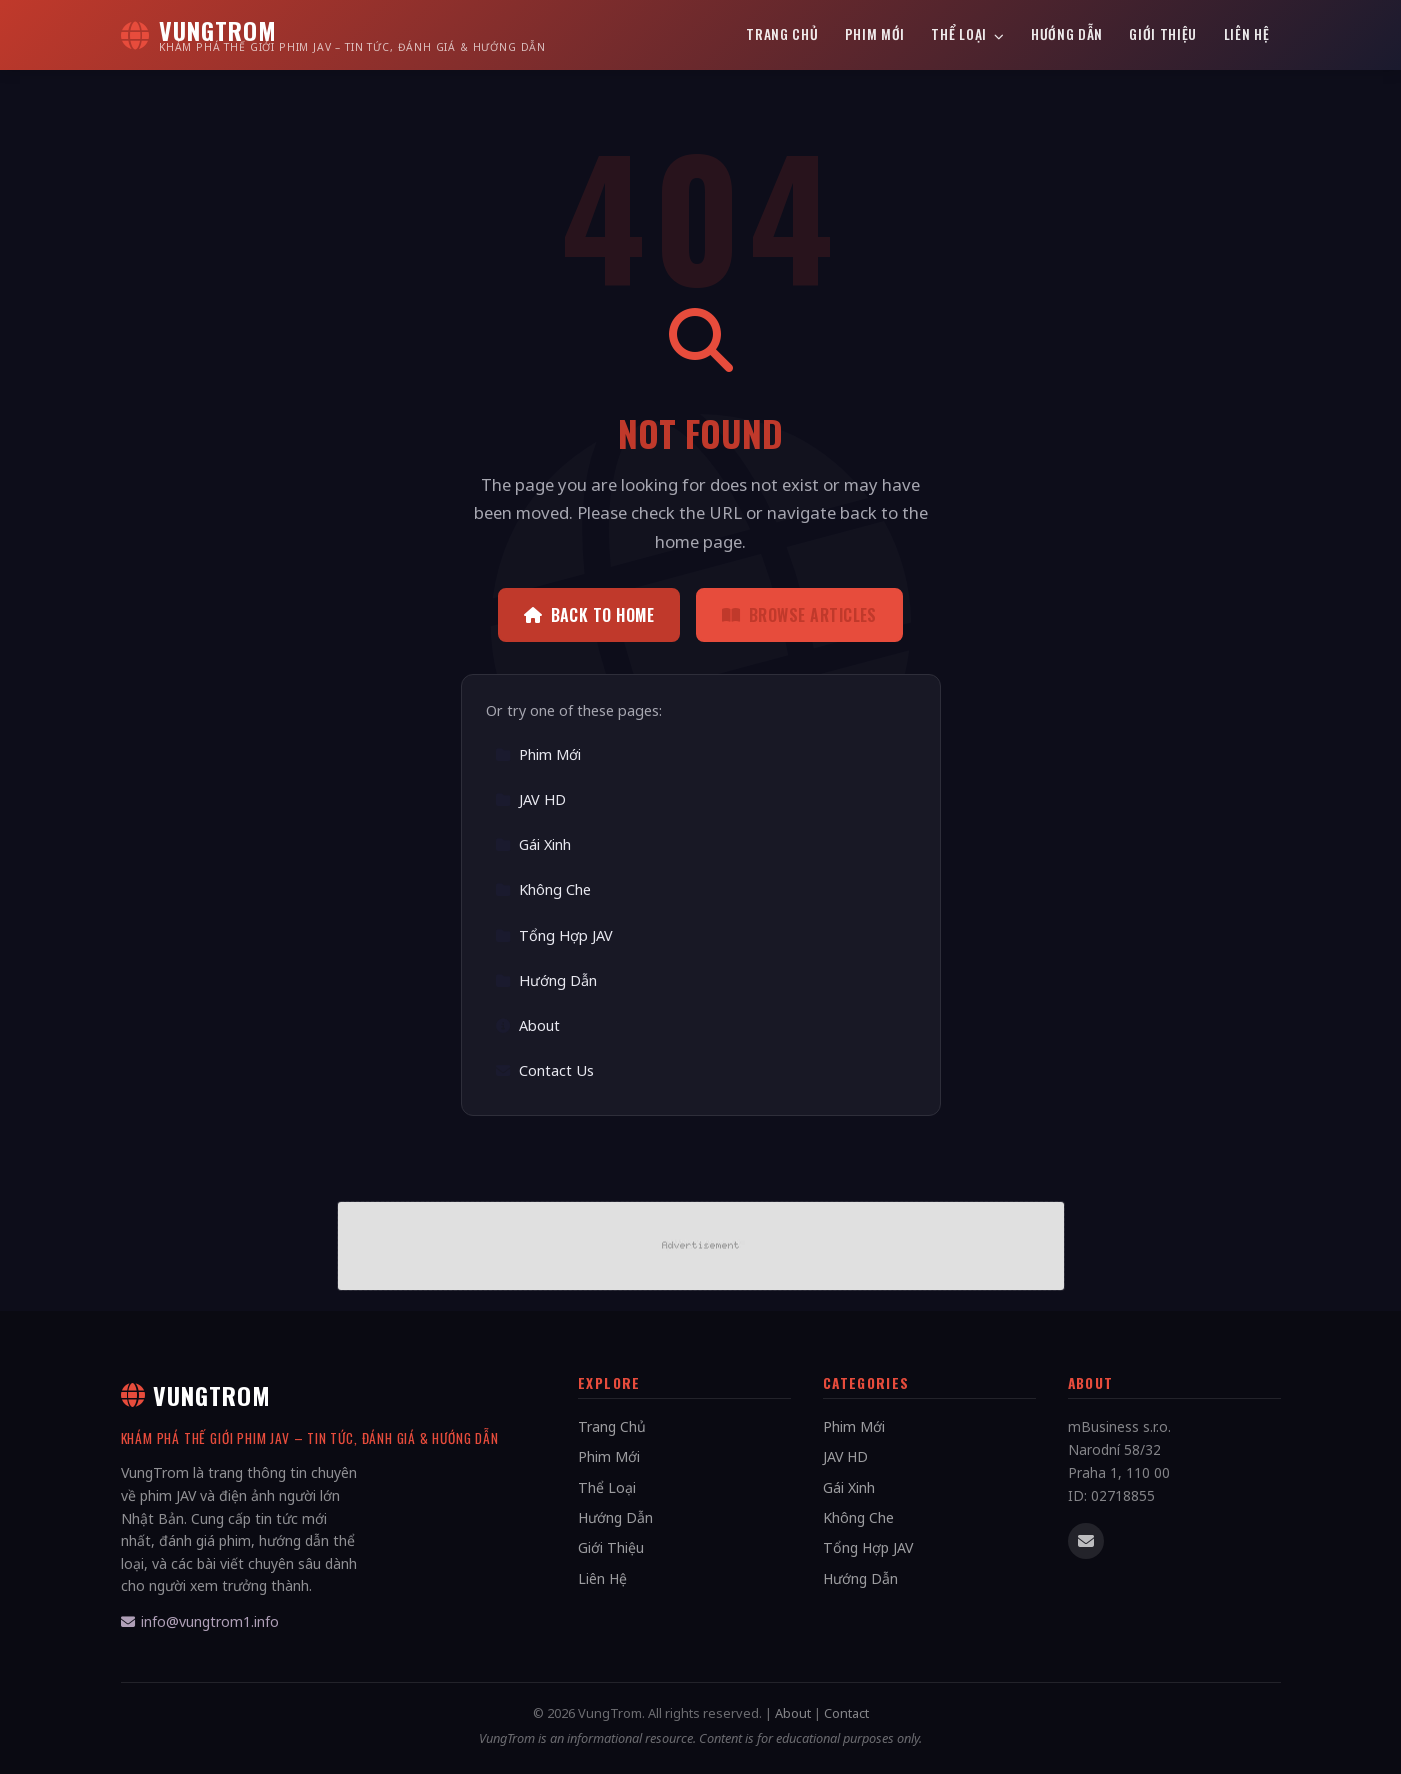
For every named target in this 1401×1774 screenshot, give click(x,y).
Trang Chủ (782, 34)
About (527, 1025)
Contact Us (544, 1070)
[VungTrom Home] (334, 35)
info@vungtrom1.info (200, 1621)
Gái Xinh (533, 844)
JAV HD (530, 799)
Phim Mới (875, 34)
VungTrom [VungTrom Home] (196, 1395)
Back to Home (589, 615)
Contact (846, 1713)
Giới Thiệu (1163, 34)
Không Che (543, 889)
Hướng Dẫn (1067, 34)
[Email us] (1086, 1541)
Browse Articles (799, 615)
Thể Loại (967, 34)
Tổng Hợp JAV (554, 935)
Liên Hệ (1247, 34)
